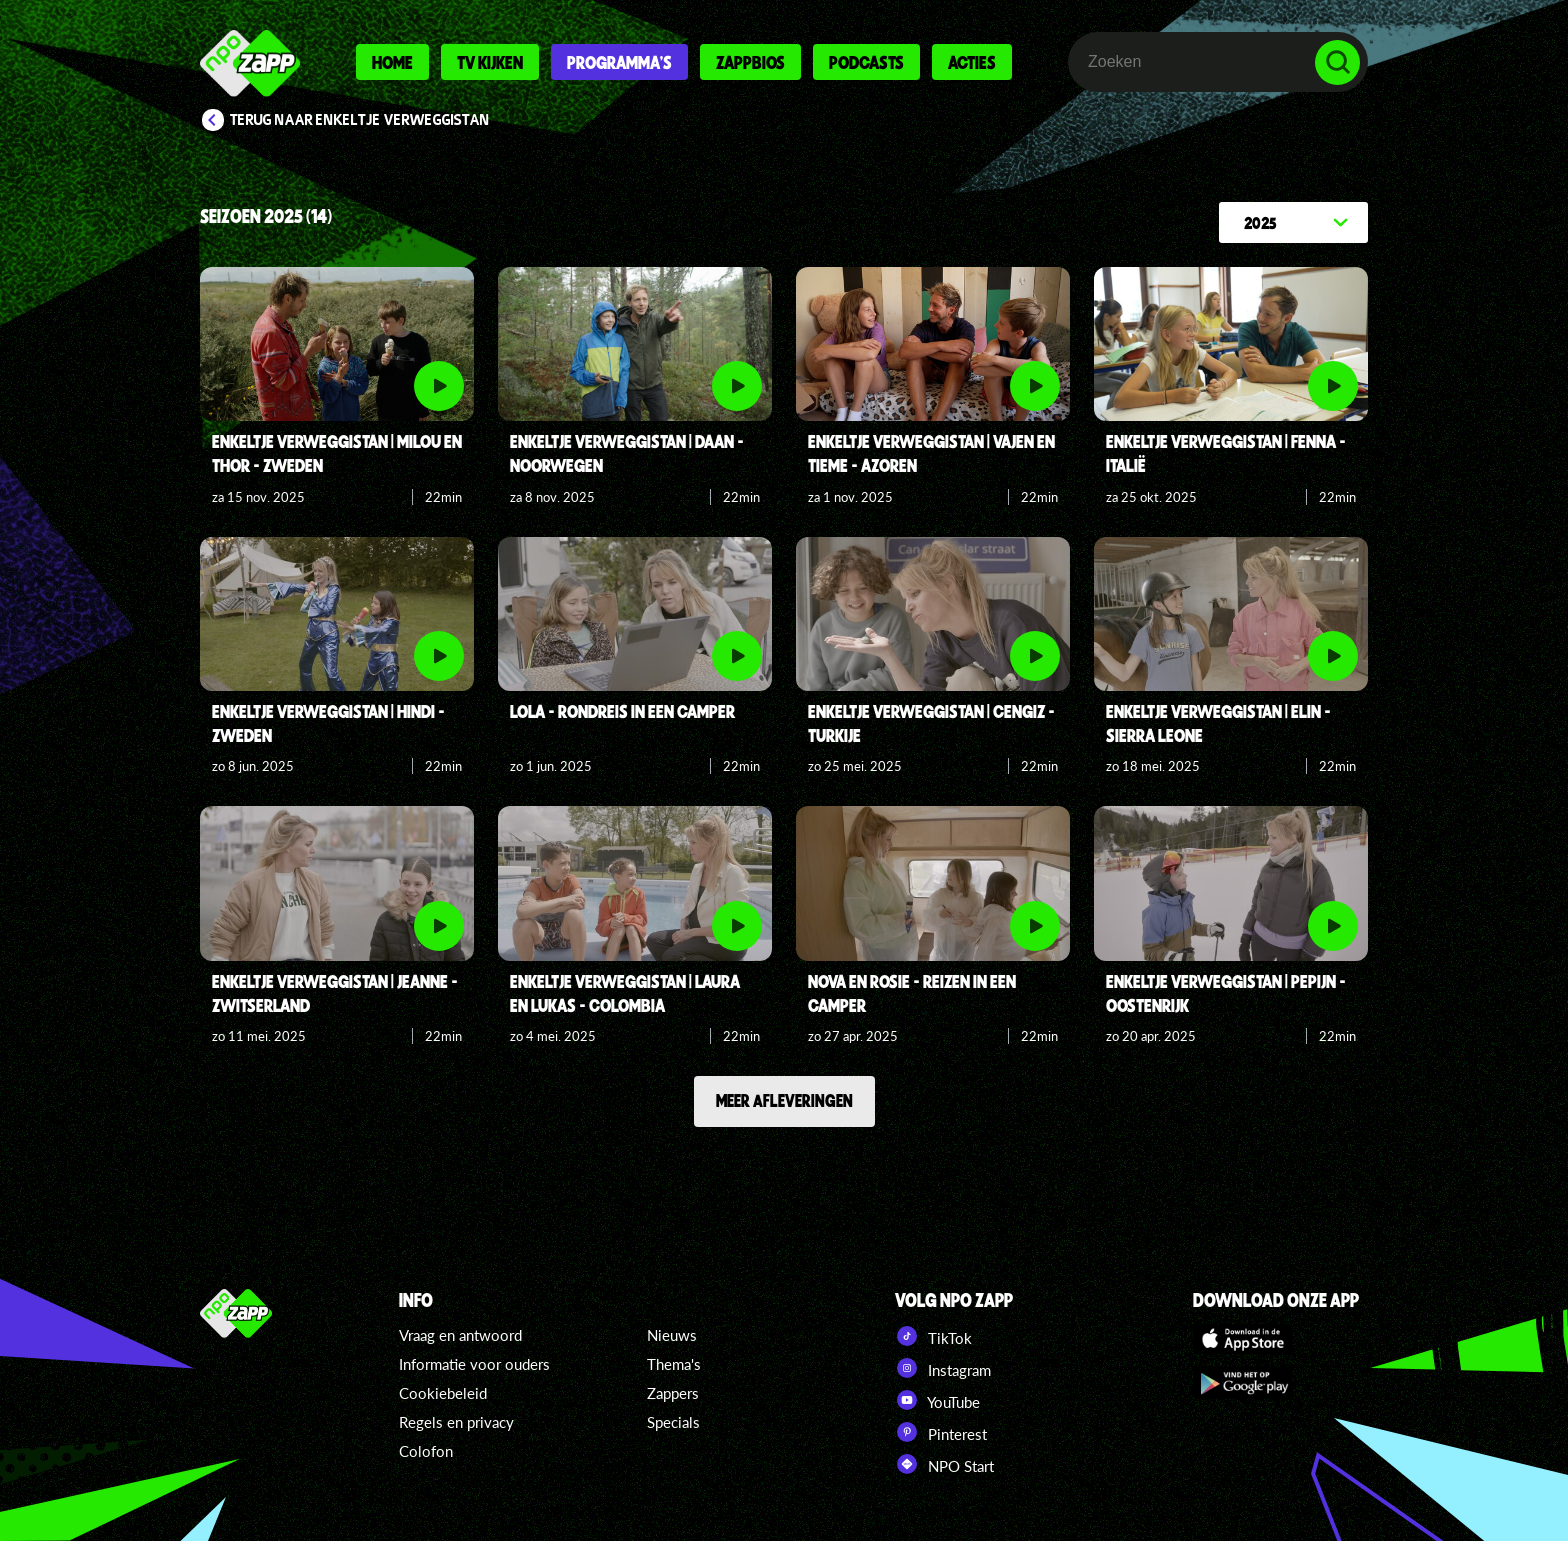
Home (392, 62)
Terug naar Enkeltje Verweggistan (360, 120)
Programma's (619, 62)
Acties (972, 62)
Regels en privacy (456, 1422)
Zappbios (750, 62)
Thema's (674, 1364)
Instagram (943, 1368)
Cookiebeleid (443, 1393)
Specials (673, 1422)
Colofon (426, 1451)
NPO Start (944, 1464)
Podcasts (866, 62)
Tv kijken (490, 62)
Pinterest (941, 1432)
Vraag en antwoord (460, 1335)
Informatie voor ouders (474, 1364)
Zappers (673, 1393)
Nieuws (672, 1335)
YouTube (937, 1400)
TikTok (933, 1336)
